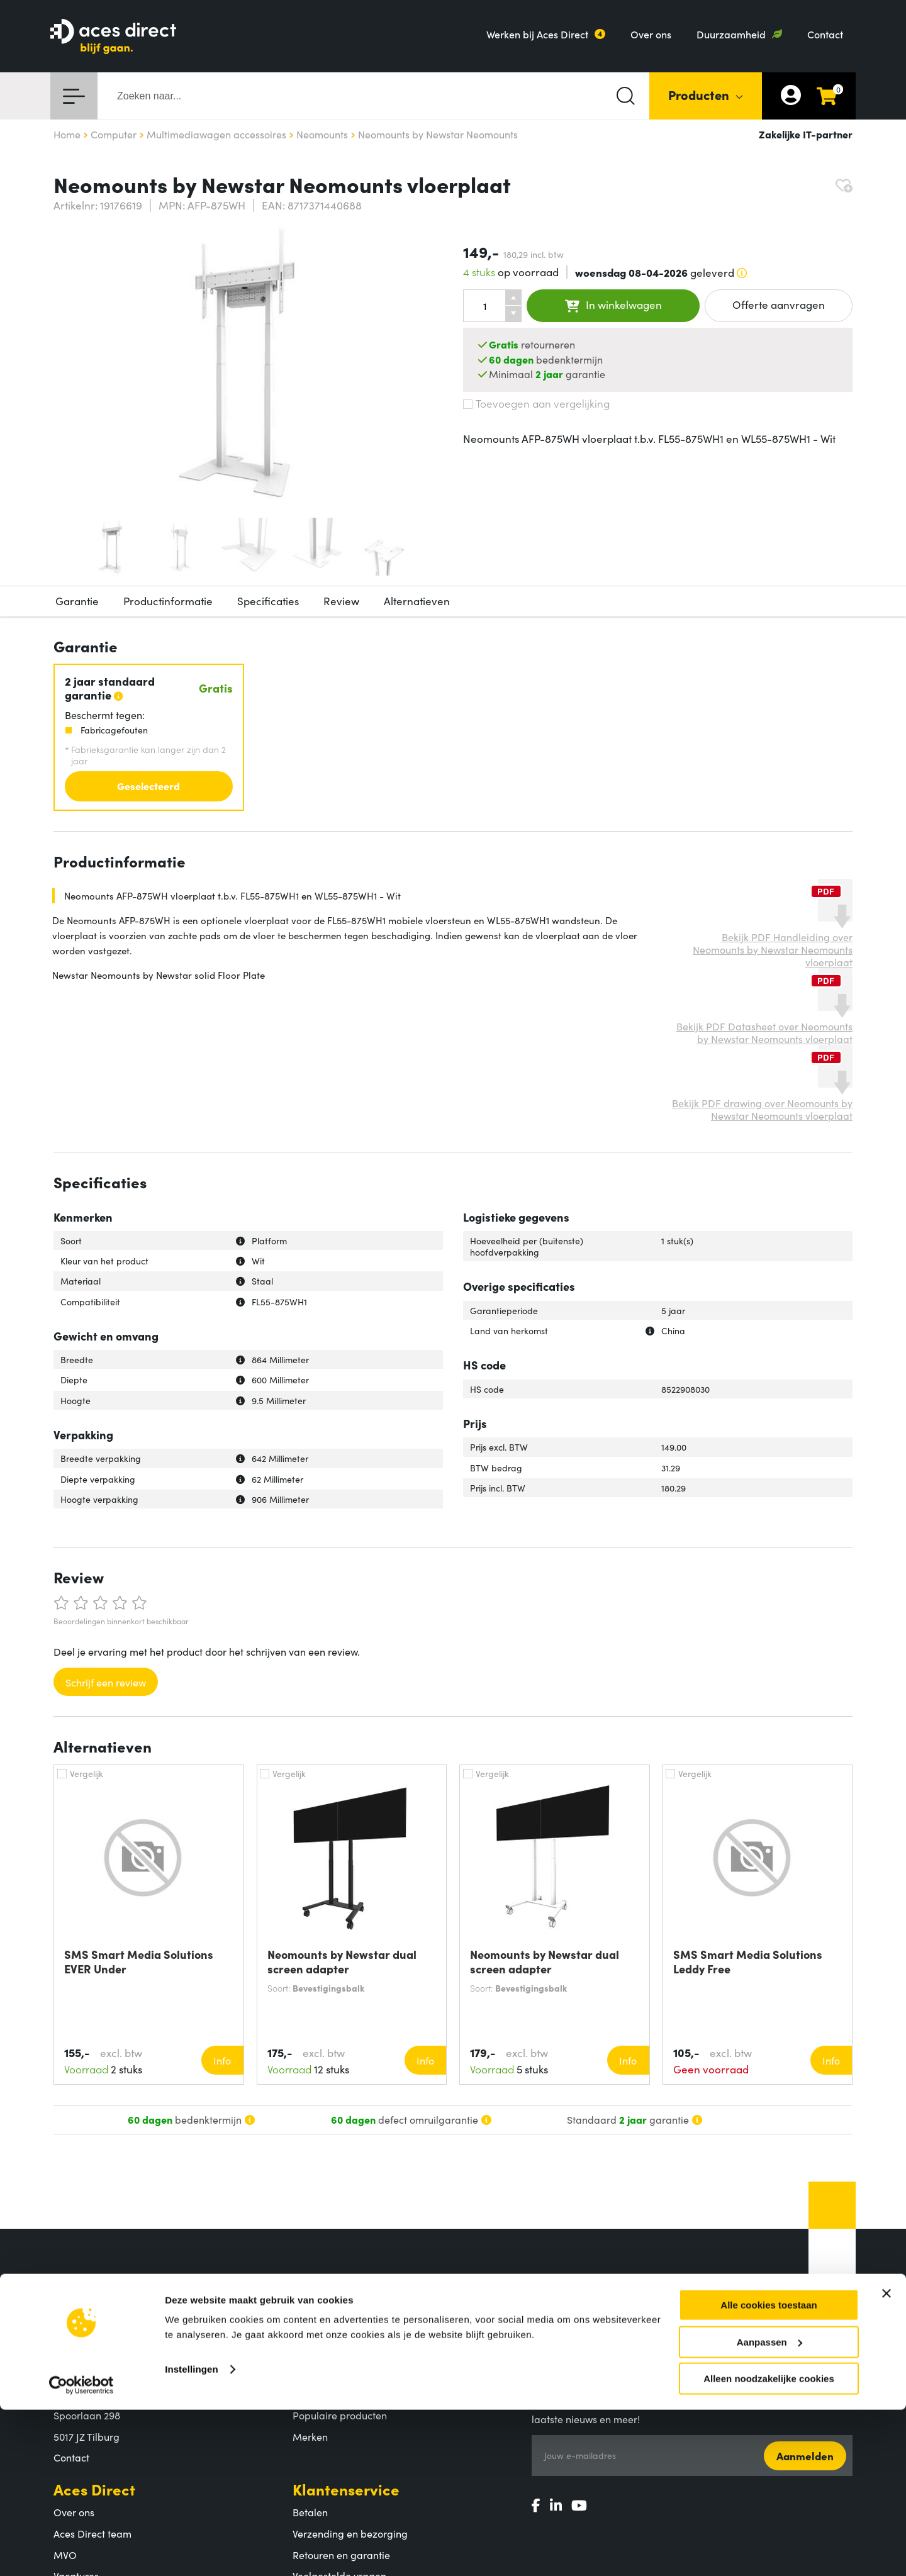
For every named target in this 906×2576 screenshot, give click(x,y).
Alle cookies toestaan (768, 2471)
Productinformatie (168, 600)
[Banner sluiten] (886, 2459)
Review (341, 600)
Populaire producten (340, 2415)
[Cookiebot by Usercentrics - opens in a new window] (81, 2551)
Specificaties (268, 600)
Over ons (650, 34)
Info (222, 2060)
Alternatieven (417, 600)
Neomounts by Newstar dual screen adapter (342, 1961)
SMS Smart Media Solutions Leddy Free (747, 1961)
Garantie (77, 600)
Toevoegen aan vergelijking (536, 403)
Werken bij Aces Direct (537, 34)
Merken (310, 2436)
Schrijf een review (105, 1682)
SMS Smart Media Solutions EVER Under (138, 1961)
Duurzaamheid (731, 34)
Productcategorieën (338, 2393)
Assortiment (335, 2370)
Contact (825, 34)
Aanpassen (769, 2508)
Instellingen (191, 2535)
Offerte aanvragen (778, 304)
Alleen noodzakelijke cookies (768, 2545)
